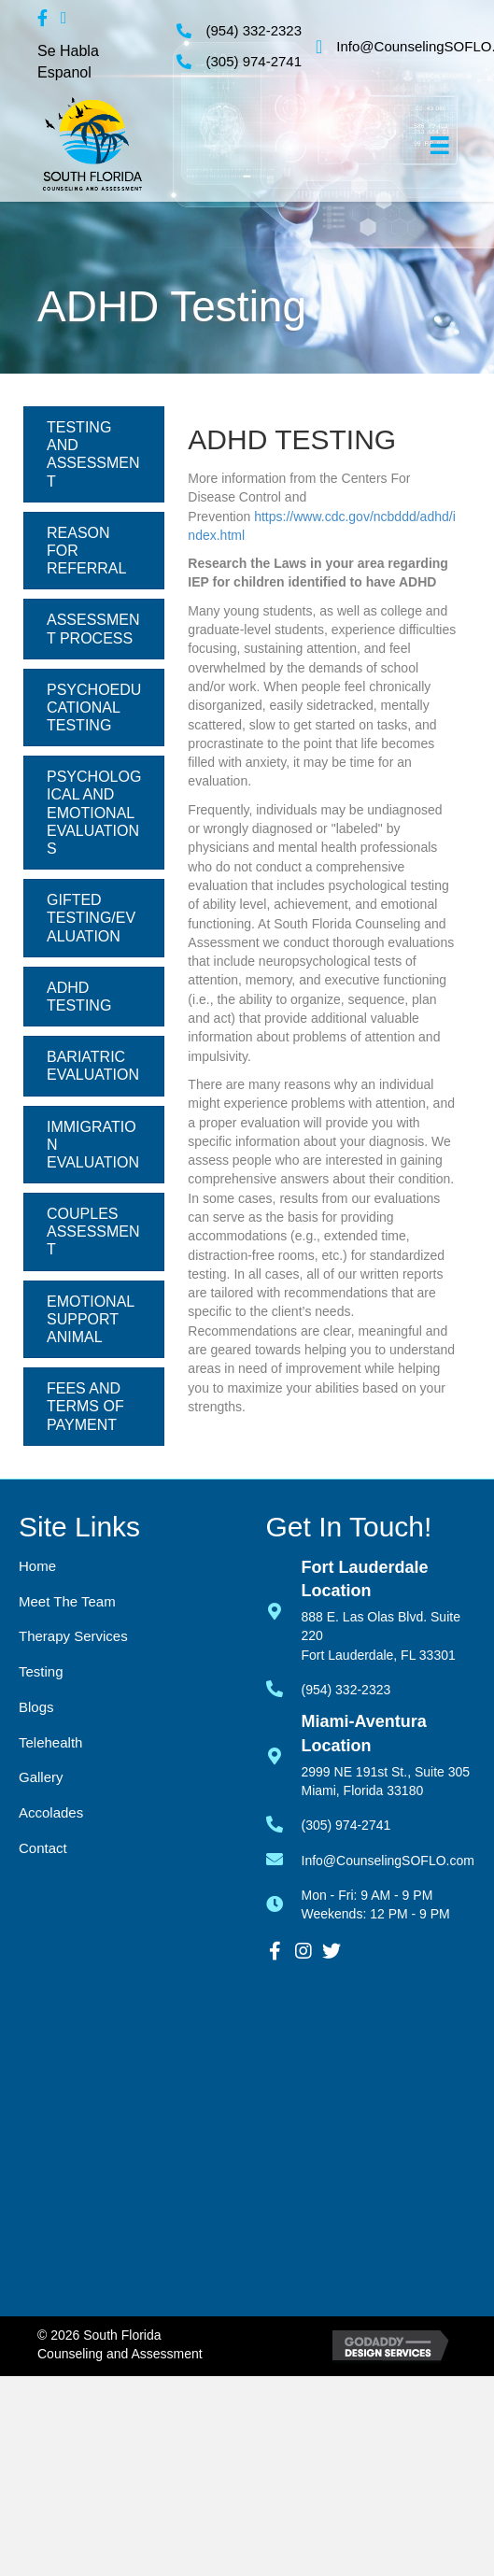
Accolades (51, 1812)
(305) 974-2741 (253, 61)
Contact (43, 1848)
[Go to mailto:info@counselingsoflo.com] (284, 1856)
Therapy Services (73, 1636)
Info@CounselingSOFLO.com (388, 1860)
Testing (41, 1671)
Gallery (41, 1777)
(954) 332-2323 (253, 30)
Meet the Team (67, 1601)
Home (37, 1566)
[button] (275, 1951)
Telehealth (50, 1742)
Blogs (36, 1707)
